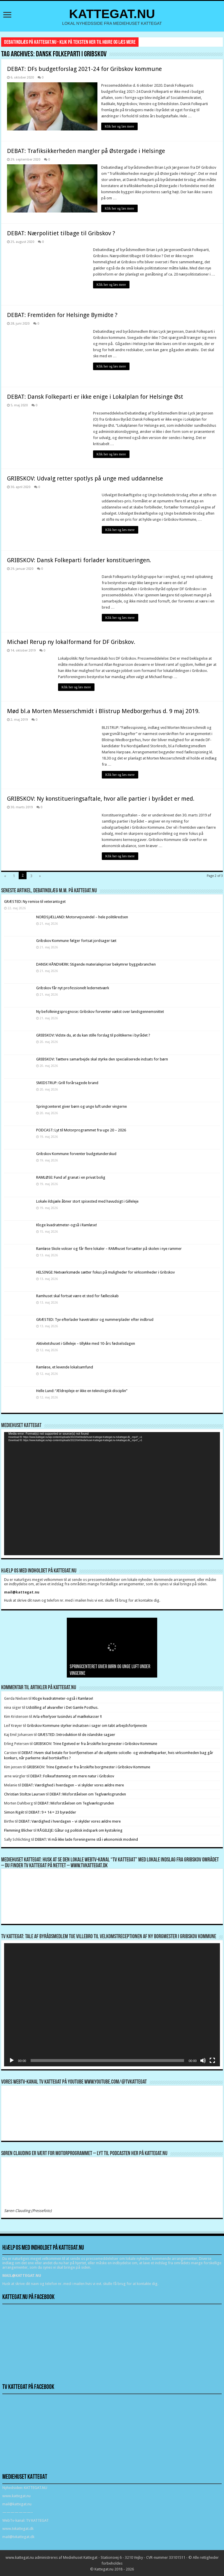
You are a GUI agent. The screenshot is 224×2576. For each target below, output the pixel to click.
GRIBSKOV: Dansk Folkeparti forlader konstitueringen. (79, 559)
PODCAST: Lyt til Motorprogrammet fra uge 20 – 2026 (81, 1129)
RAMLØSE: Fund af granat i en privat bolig (70, 1177)
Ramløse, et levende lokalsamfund (64, 1366)
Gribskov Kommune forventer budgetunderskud (76, 1153)
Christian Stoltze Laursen (24, 1793)
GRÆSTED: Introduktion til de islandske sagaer (76, 1734)
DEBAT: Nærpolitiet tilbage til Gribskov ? (61, 232)
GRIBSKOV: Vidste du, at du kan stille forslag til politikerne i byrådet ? (93, 1034)
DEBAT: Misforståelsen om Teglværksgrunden (88, 1793)
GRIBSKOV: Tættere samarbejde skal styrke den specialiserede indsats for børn (102, 1058)
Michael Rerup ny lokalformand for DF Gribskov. (71, 641)
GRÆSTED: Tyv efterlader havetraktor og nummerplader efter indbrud (94, 1319)
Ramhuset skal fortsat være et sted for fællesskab (77, 1295)
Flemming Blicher (18, 1830)
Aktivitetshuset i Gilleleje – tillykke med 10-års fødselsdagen (85, 1342)
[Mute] (203, 2060)
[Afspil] (12, 2060)
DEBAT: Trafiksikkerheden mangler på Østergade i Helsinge (86, 150)
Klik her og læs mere (120, 126)
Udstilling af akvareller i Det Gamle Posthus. (62, 1707)
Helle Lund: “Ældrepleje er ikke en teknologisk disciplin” (81, 1390)
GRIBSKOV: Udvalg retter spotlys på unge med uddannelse (85, 477)
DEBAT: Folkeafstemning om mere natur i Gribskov (72, 1775)
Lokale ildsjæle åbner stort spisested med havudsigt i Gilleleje (87, 1200)
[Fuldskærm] (212, 2060)
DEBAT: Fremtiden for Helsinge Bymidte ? (62, 314)
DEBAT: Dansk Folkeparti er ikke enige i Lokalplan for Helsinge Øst (95, 395)
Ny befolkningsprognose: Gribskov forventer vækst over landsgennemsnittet (100, 1011)
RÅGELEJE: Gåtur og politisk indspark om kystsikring (80, 1830)
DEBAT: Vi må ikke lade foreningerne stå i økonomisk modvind (87, 1839)
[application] (112, 1493)
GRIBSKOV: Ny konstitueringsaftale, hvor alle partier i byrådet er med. (101, 797)
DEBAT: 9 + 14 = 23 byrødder (52, 1811)
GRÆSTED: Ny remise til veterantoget (35, 900)
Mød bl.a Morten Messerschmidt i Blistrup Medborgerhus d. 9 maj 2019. (103, 710)
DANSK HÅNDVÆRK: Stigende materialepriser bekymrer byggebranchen (96, 963)
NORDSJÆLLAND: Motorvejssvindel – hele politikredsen (82, 916)
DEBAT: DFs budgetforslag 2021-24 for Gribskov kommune (84, 68)
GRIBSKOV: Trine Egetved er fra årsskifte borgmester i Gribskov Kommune (95, 1743)
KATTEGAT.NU (112, 14)
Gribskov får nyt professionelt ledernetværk (72, 987)
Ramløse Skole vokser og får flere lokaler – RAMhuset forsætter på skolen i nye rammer (109, 1248)
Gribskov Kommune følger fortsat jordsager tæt (76, 940)
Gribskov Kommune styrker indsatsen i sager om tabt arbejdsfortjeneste (87, 1725)
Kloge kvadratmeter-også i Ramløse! (67, 1224)
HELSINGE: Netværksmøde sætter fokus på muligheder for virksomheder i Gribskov (105, 1271)
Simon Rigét (14, 1811)
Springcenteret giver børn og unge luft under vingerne (81, 1105)
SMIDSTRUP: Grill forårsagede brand (67, 1082)
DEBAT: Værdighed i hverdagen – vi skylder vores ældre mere (73, 1784)
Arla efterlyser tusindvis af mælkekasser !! (67, 1716)
